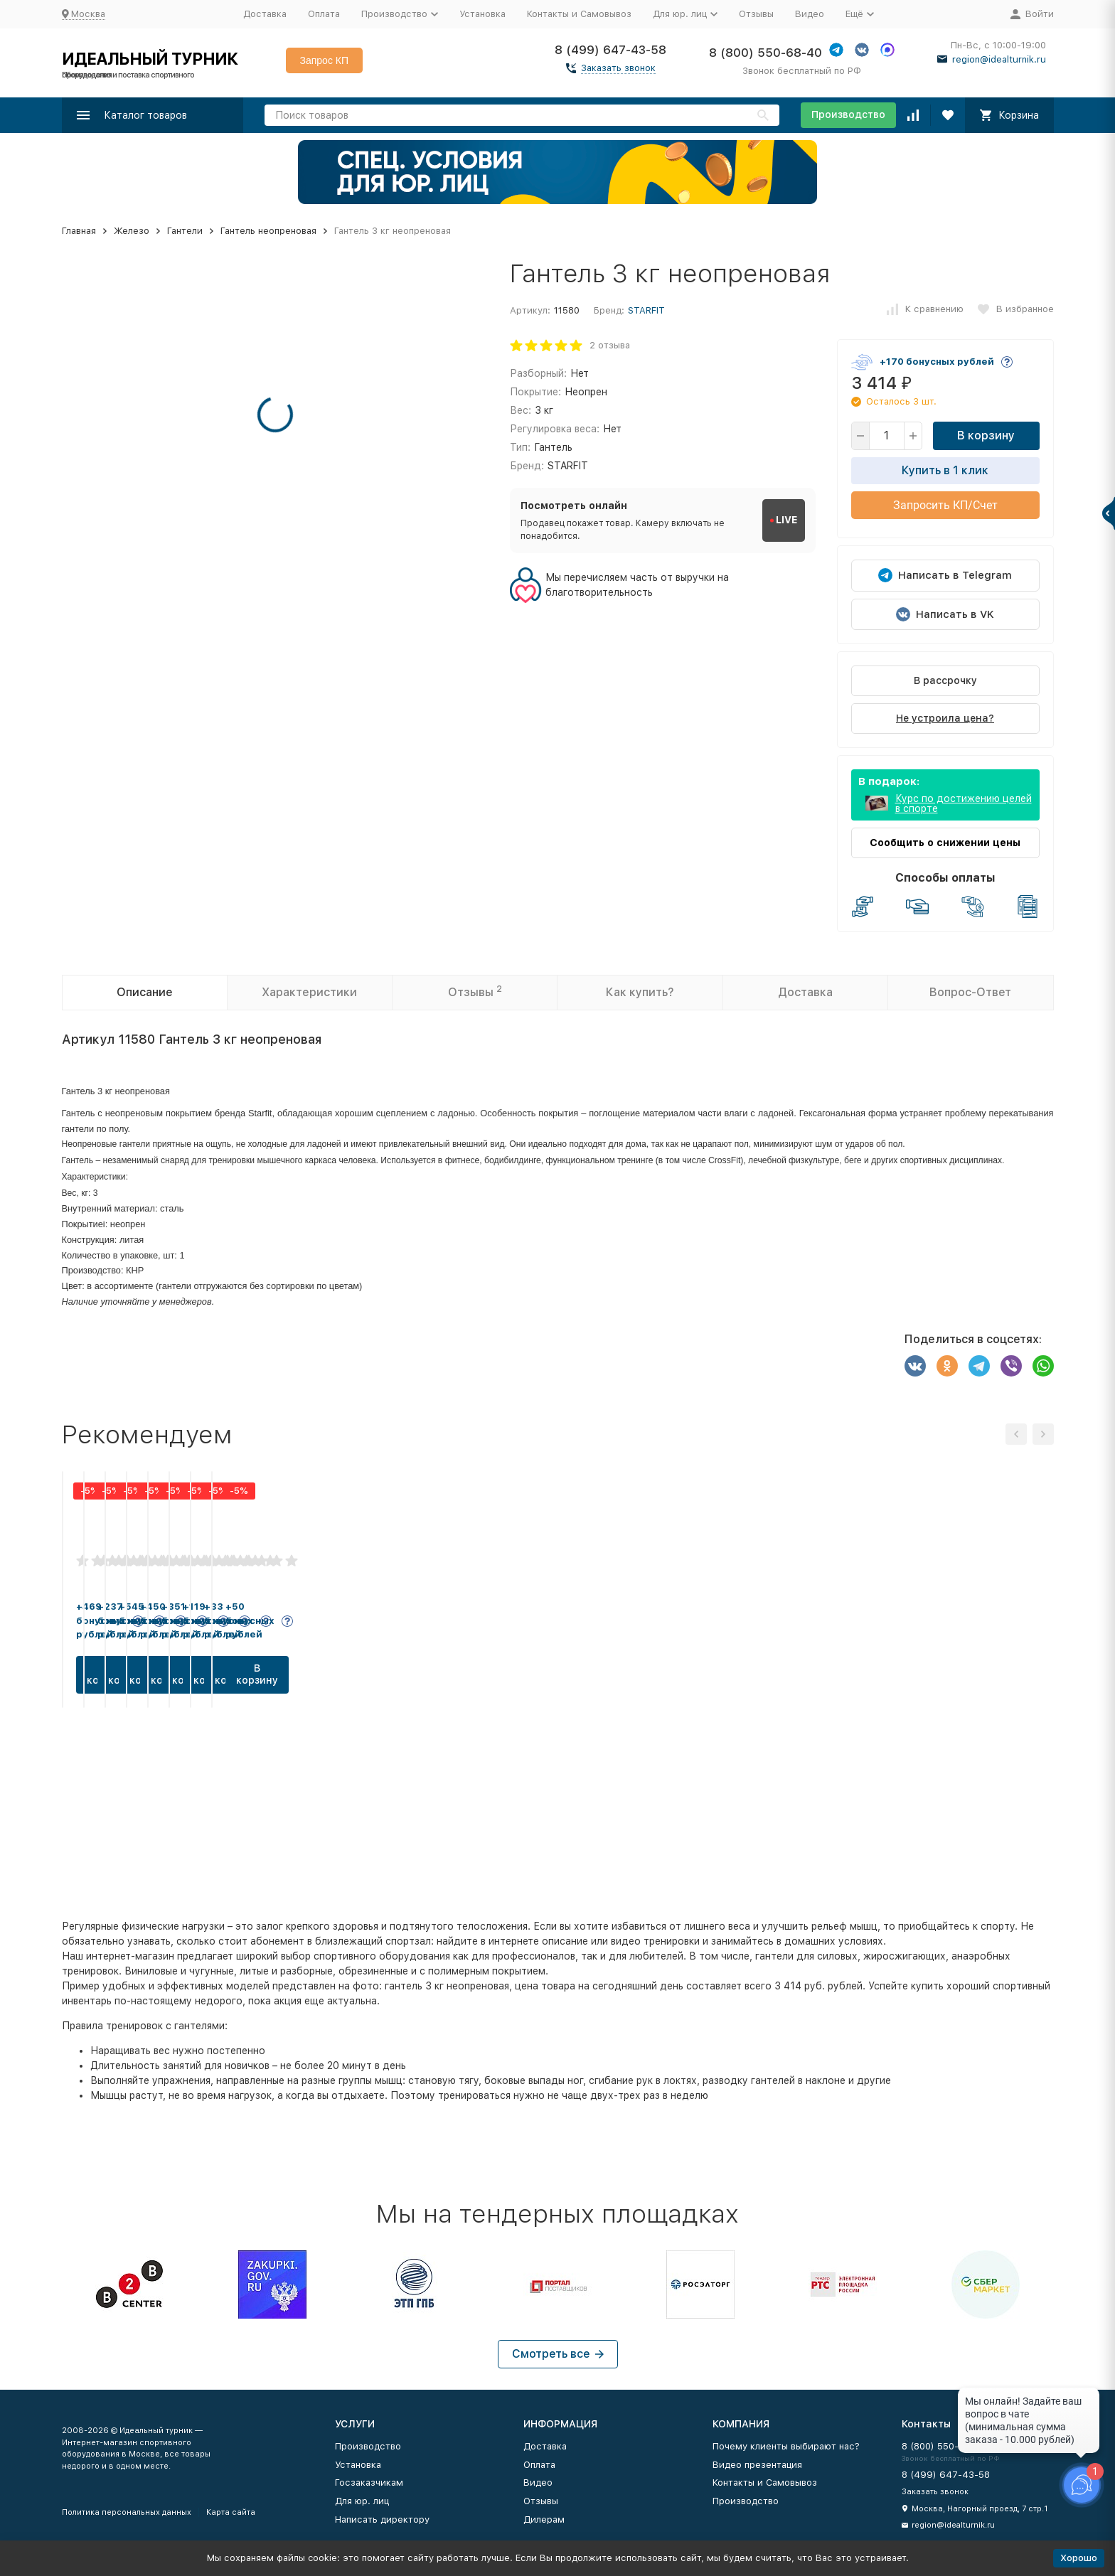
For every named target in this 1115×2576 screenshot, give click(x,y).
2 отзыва (609, 345)
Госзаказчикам (369, 2482)
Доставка (265, 14)
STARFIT (646, 310)
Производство (848, 114)
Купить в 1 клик (945, 470)
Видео (809, 14)
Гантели (185, 230)
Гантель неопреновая (268, 230)
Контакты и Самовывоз (579, 14)
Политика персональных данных (126, 2512)
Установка (482, 14)
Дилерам (544, 2519)
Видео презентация (757, 2464)
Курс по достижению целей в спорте (963, 803)
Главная (79, 230)
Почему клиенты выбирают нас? (786, 2446)
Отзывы (756, 14)
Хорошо (1078, 2558)
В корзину (986, 435)
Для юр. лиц (362, 2501)
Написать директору (382, 2519)
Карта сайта (230, 2512)
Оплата (324, 14)
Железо (131, 230)
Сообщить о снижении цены (945, 842)
